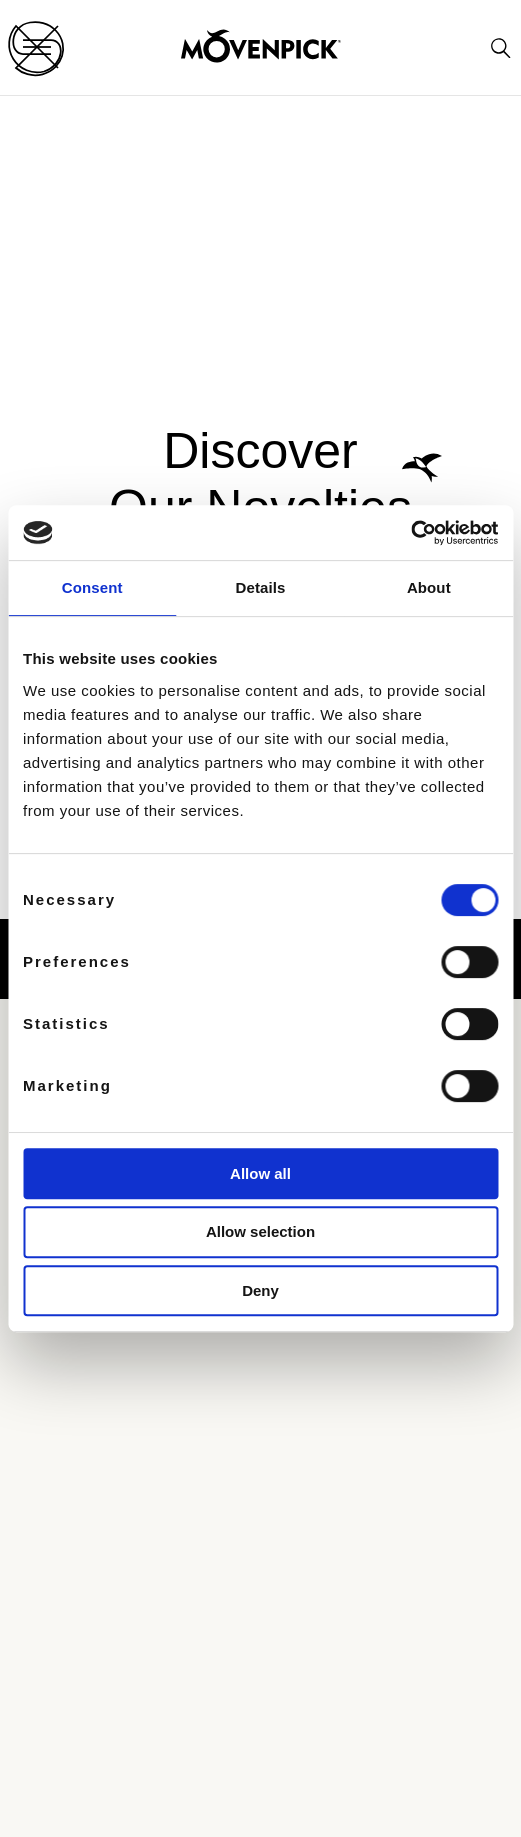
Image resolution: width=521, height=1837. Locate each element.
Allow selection (260, 1231)
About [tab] (429, 587)
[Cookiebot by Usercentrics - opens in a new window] (410, 533)
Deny (260, 1290)
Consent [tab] (92, 587)
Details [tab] (261, 587)
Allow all (260, 1173)
